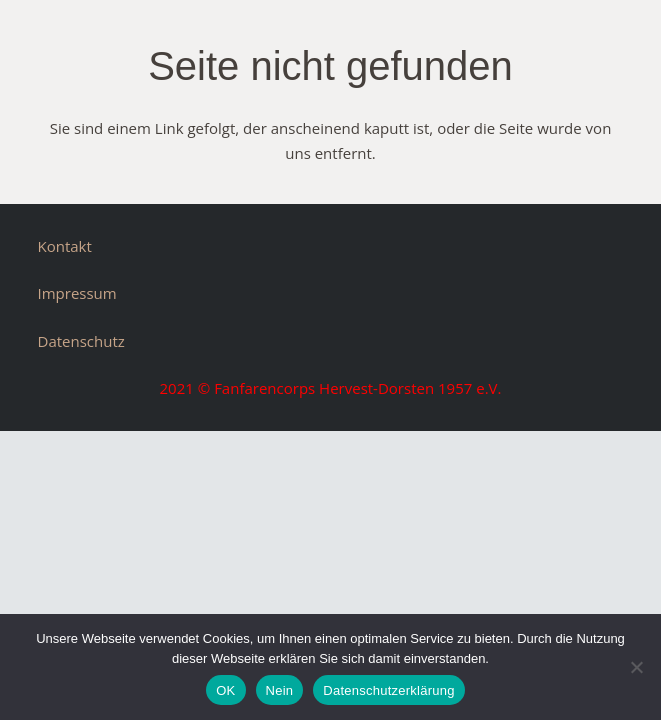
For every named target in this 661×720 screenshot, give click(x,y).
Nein (280, 690)
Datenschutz (81, 341)
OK (225, 690)
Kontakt (65, 246)
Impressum (77, 293)
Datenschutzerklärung (388, 690)
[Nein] (636, 667)
